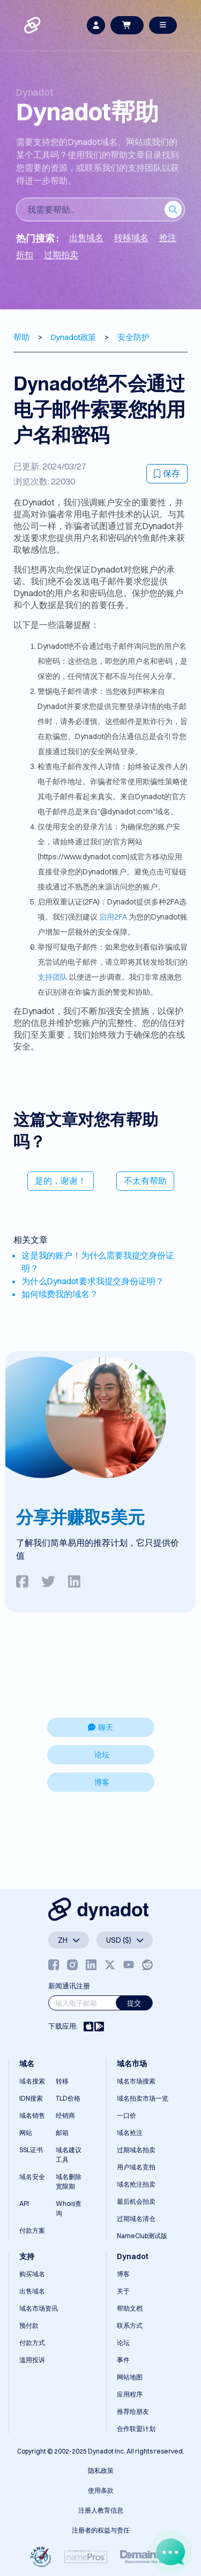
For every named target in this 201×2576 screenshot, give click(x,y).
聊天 (100, 1727)
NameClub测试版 (142, 2236)
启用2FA (113, 917)
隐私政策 (101, 2470)
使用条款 (101, 2490)
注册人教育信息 (100, 2510)
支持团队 (53, 977)
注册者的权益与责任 (101, 2530)
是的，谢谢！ (60, 1180)
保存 (167, 473)
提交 (134, 2003)
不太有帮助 (145, 1180)
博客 (101, 1782)
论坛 (101, 1755)
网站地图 (130, 2377)
